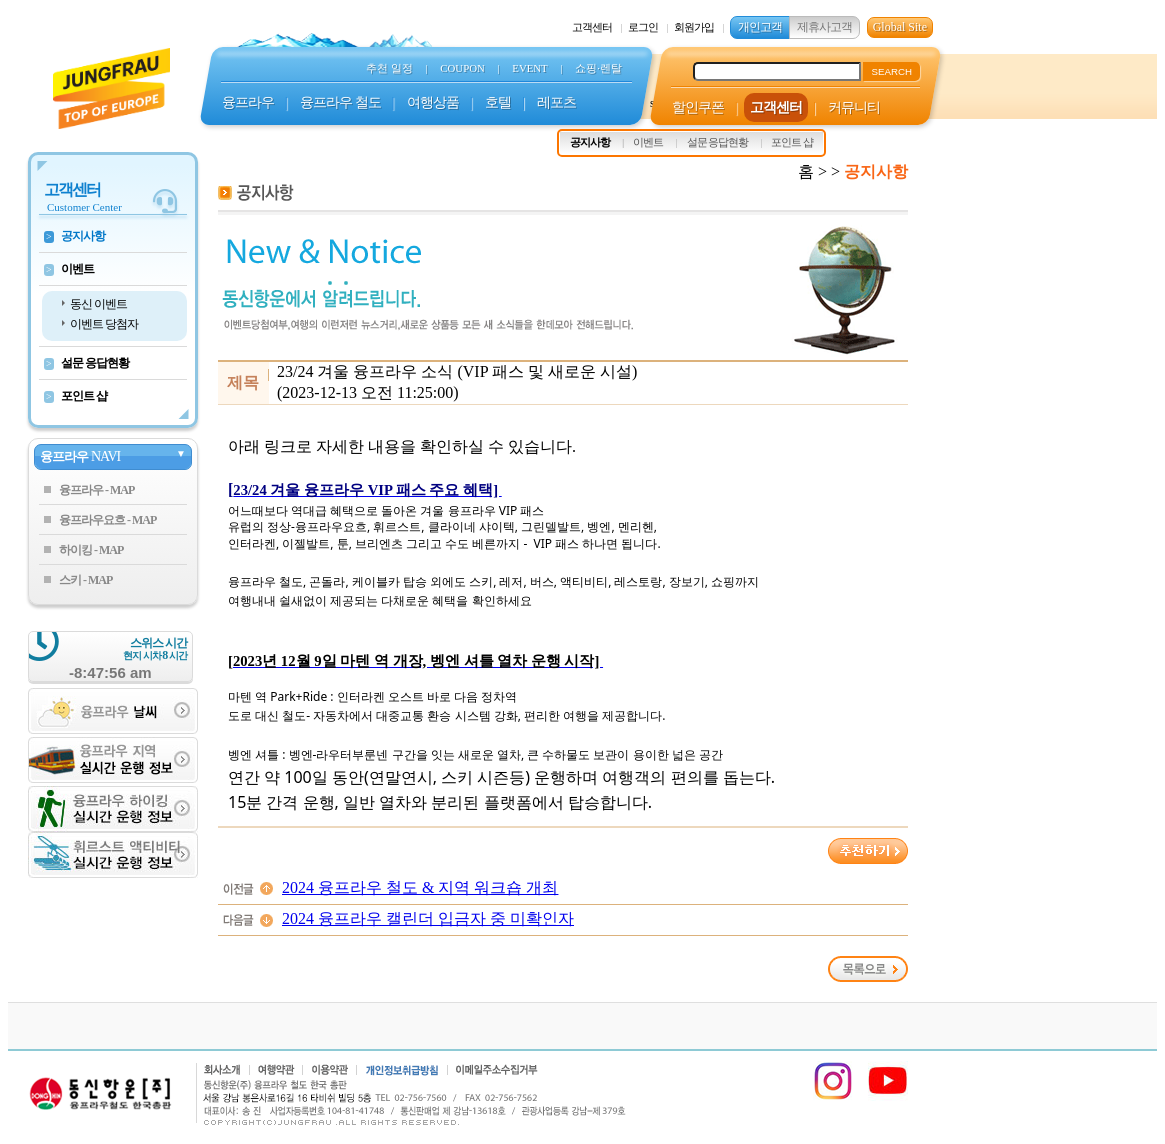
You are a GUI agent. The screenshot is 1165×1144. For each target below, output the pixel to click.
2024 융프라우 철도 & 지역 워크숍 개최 (420, 887)
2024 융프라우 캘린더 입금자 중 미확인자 (428, 918)
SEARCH (891, 71)
